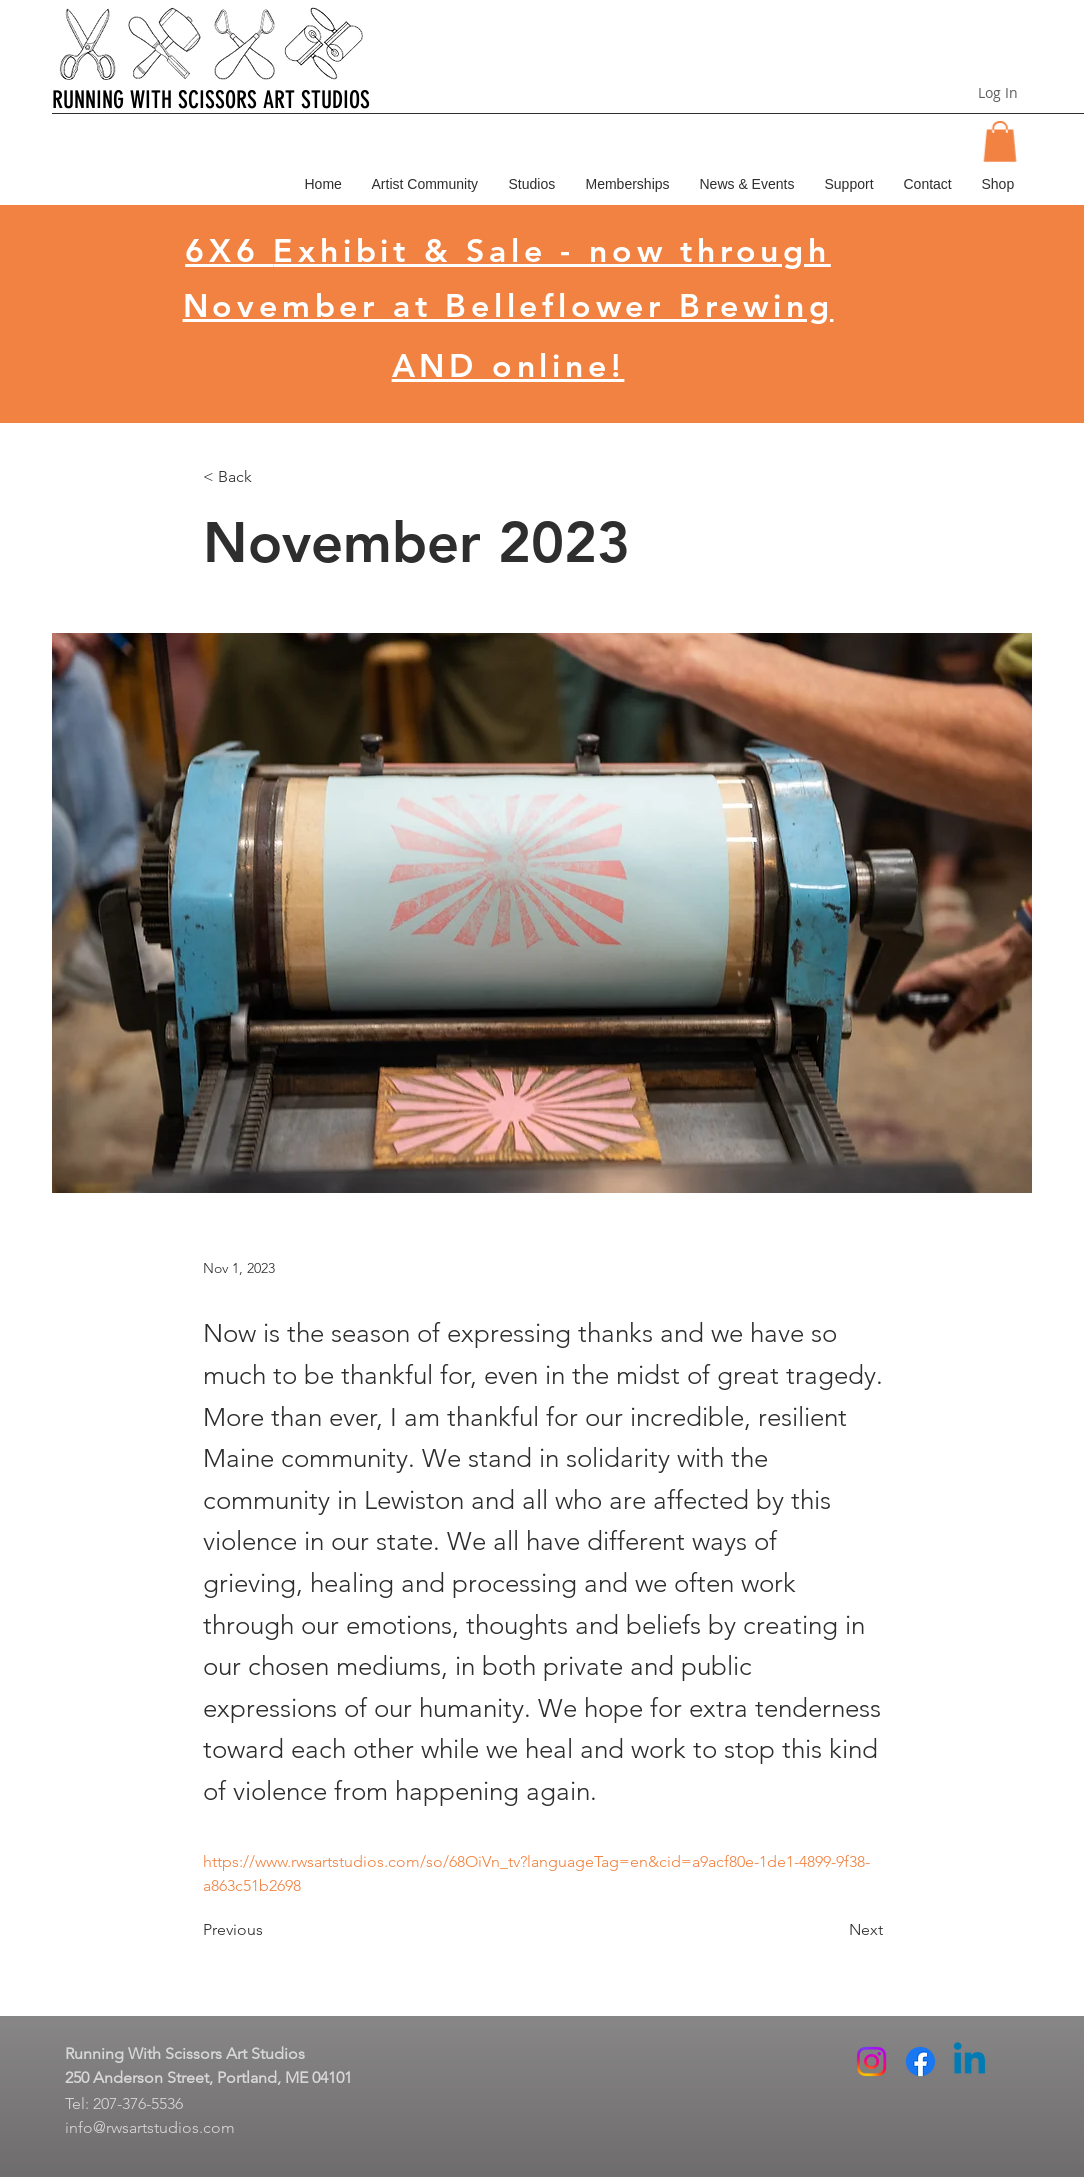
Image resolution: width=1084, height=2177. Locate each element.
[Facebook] (920, 2061)
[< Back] (269, 477)
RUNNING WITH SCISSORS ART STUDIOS (211, 100)
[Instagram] (871, 2061)
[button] (1000, 141)
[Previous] (269, 1931)
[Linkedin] (969, 2061)
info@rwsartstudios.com (150, 2127)
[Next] (833, 1931)
